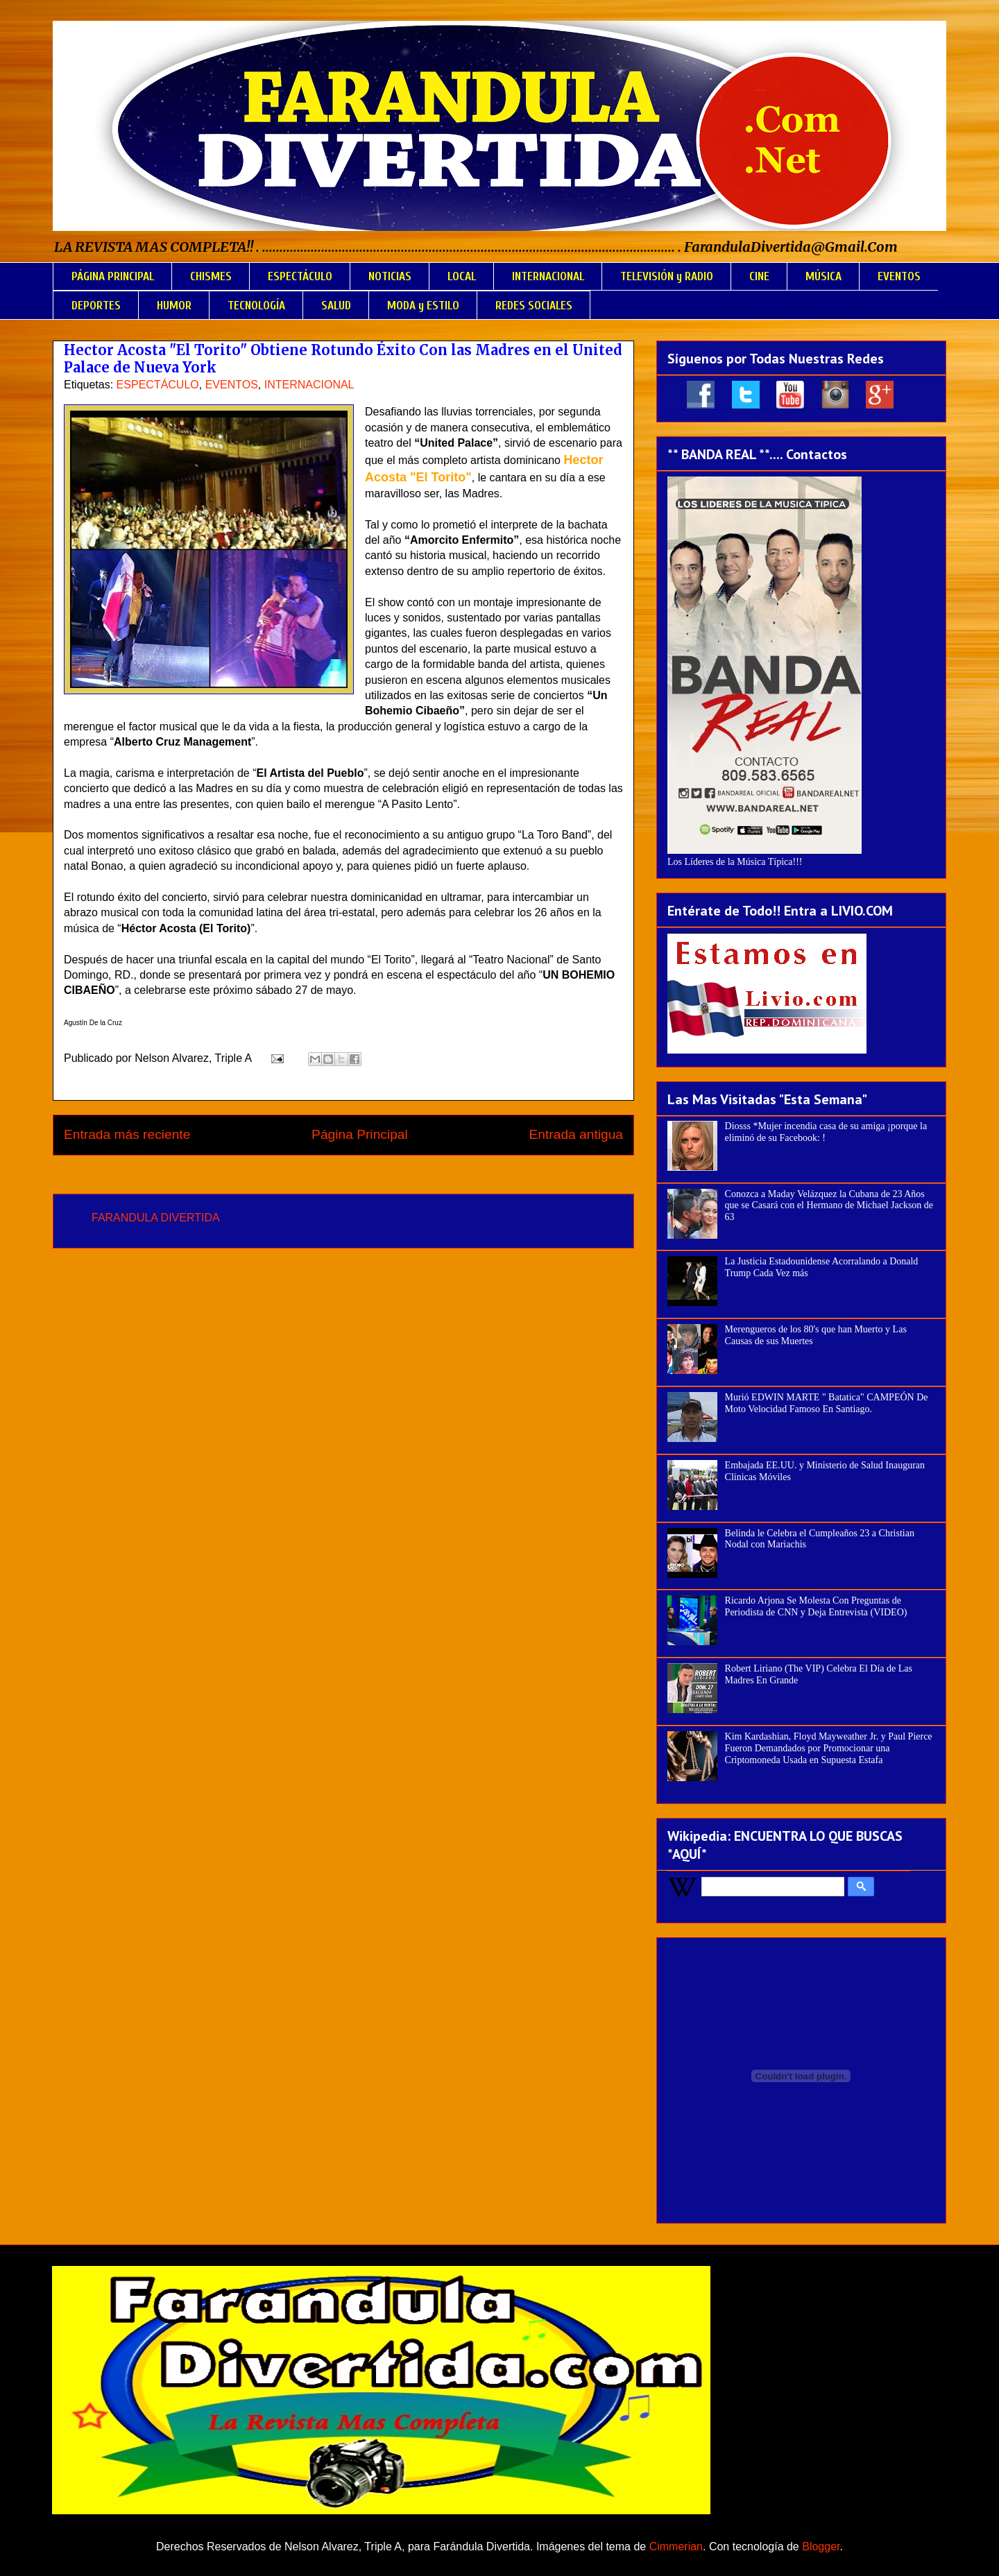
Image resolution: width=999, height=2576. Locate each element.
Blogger (820, 2546)
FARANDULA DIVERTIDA (156, 1217)
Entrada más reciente (127, 1134)
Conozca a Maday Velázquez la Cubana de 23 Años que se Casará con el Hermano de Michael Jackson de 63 (829, 1206)
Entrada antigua (576, 1134)
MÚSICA (823, 276)
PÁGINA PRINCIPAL (112, 276)
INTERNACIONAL (548, 276)
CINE (759, 276)
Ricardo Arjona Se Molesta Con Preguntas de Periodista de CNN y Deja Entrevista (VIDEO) (816, 1606)
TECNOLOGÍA (256, 305)
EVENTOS (899, 276)
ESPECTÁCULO (300, 276)
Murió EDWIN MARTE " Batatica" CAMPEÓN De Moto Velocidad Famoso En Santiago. (826, 1403)
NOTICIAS (389, 276)
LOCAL (461, 276)
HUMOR (174, 305)
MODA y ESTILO (423, 305)
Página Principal (359, 1134)
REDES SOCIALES (533, 305)
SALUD (336, 305)
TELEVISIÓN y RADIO (666, 276)
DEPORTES (96, 305)
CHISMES (211, 276)
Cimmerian (676, 2546)
